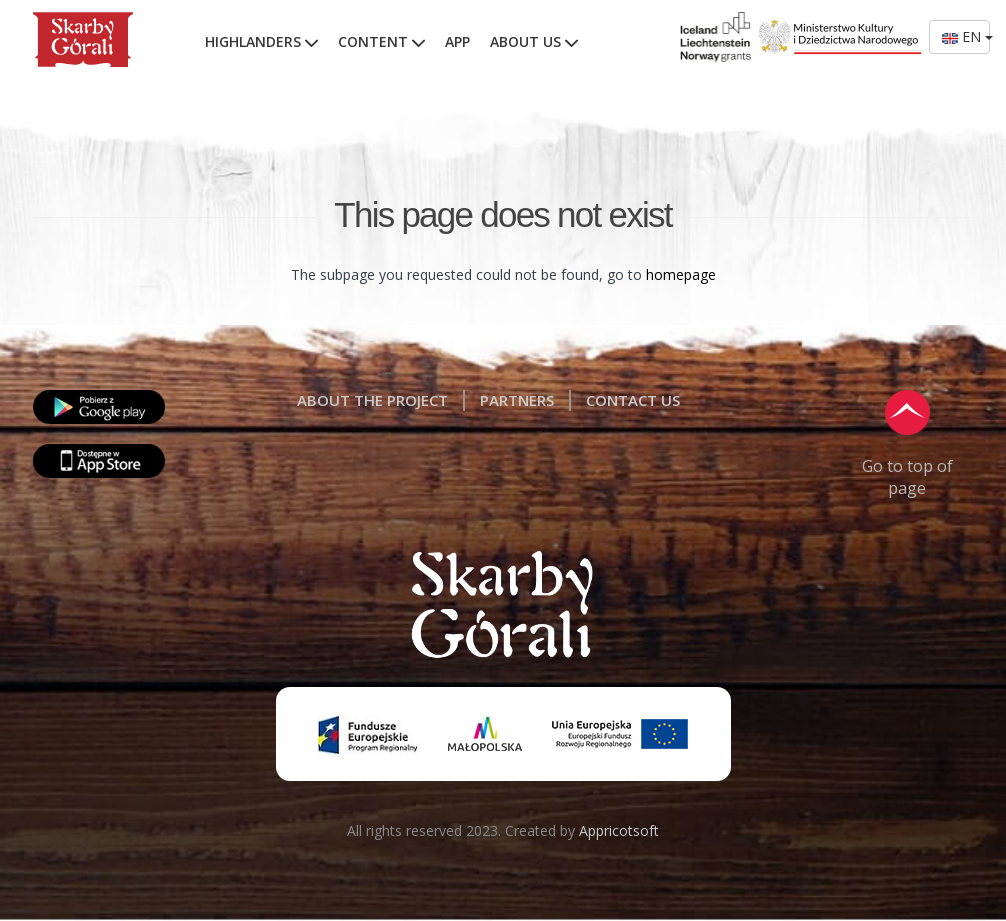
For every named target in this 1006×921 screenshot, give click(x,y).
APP (457, 41)
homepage (681, 274)
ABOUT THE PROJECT (372, 400)
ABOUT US (534, 41)
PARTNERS (517, 400)
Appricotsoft (619, 830)
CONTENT (381, 41)
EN (966, 36)
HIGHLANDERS (261, 41)
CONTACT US (633, 400)
